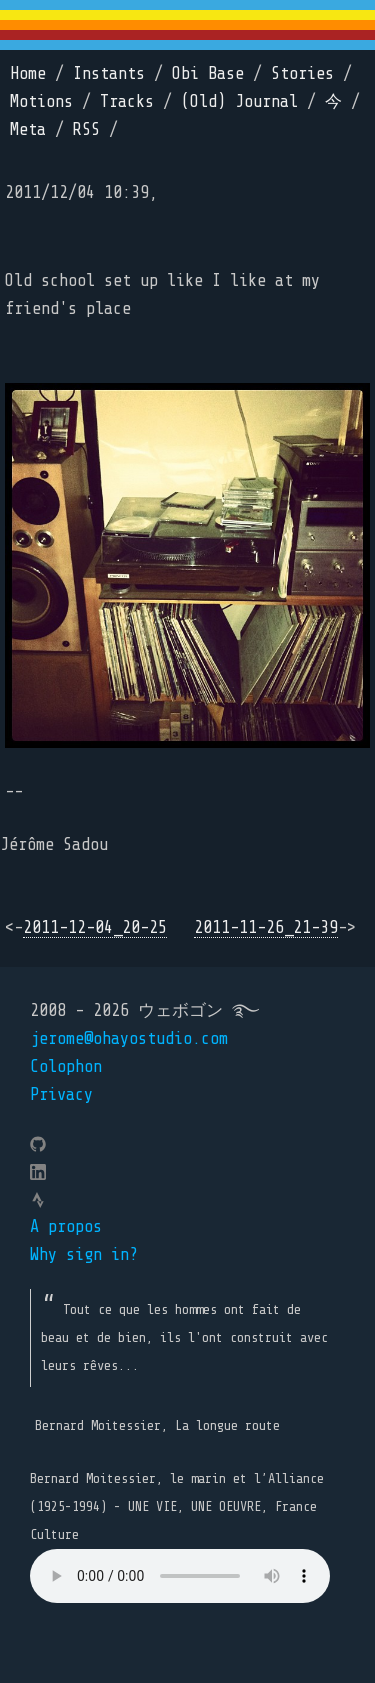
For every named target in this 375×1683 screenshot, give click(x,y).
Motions (41, 101)
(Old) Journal (239, 101)
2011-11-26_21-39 (266, 927)
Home (28, 73)
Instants (109, 73)
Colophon (66, 1066)
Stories (302, 73)
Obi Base (208, 73)
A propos (66, 1226)
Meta (28, 129)
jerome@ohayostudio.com (129, 1038)
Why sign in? (84, 1254)
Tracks (127, 101)
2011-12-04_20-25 (95, 927)
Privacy (61, 1094)
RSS (86, 129)
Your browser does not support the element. (180, 1576)
